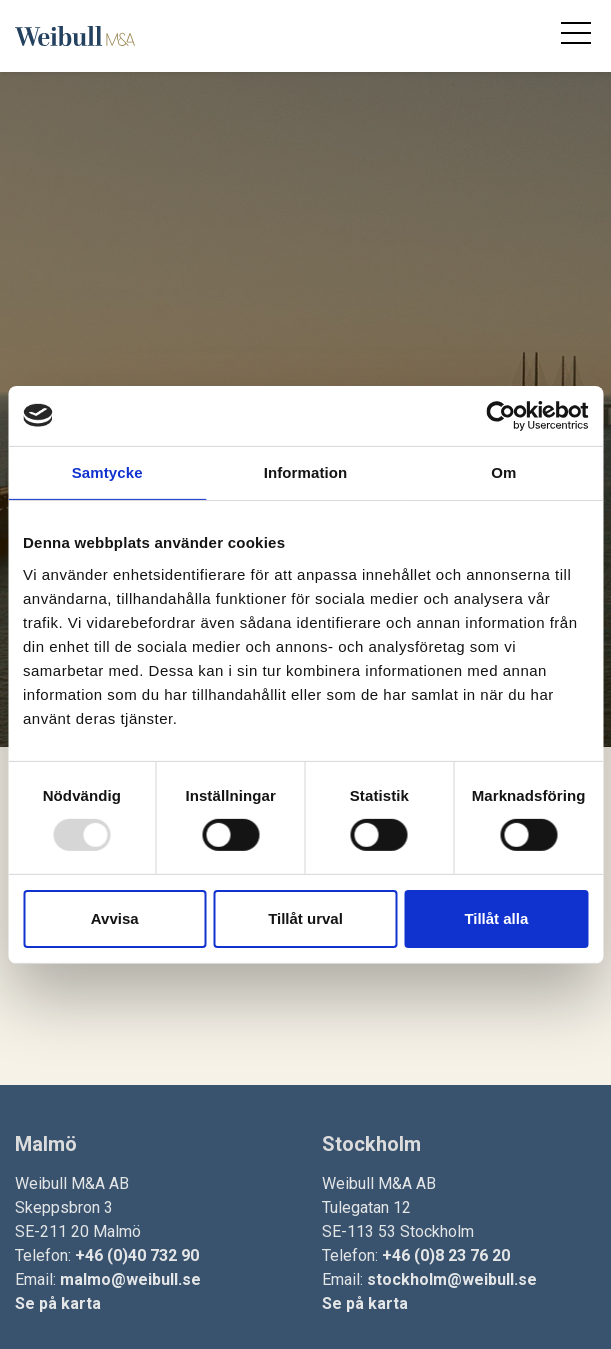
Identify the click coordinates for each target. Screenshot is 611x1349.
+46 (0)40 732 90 (137, 1255)
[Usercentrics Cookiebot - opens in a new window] (500, 415)
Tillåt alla (496, 918)
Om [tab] (503, 471)
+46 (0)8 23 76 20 (446, 1255)
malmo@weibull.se (130, 1279)
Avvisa (115, 918)
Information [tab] (306, 471)
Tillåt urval (305, 918)
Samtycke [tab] (107, 471)
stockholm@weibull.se (452, 1279)
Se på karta (58, 1303)
